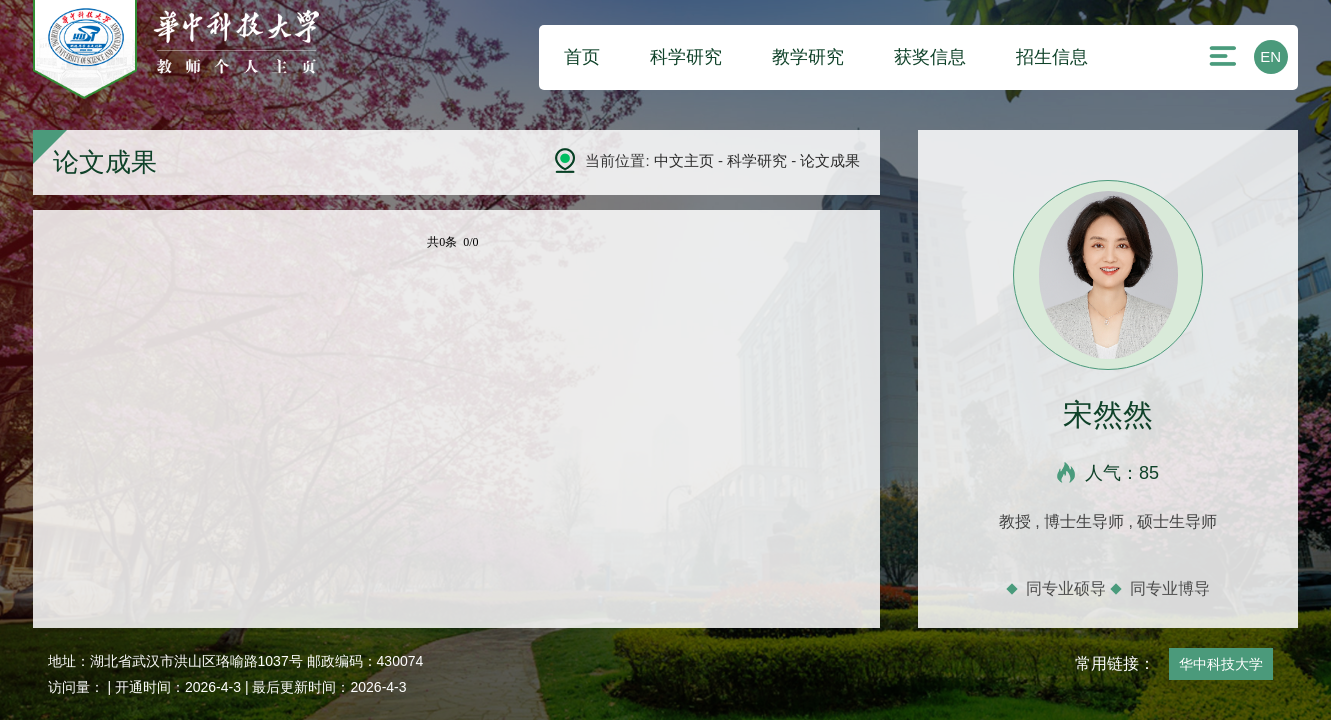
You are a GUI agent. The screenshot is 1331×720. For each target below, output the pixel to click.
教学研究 (808, 57)
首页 (582, 57)
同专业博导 (1170, 588)
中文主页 (684, 160)
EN (1270, 56)
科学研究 (686, 57)
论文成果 (830, 160)
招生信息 (1052, 57)
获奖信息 (930, 57)
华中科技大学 (1221, 664)
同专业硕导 (1066, 588)
